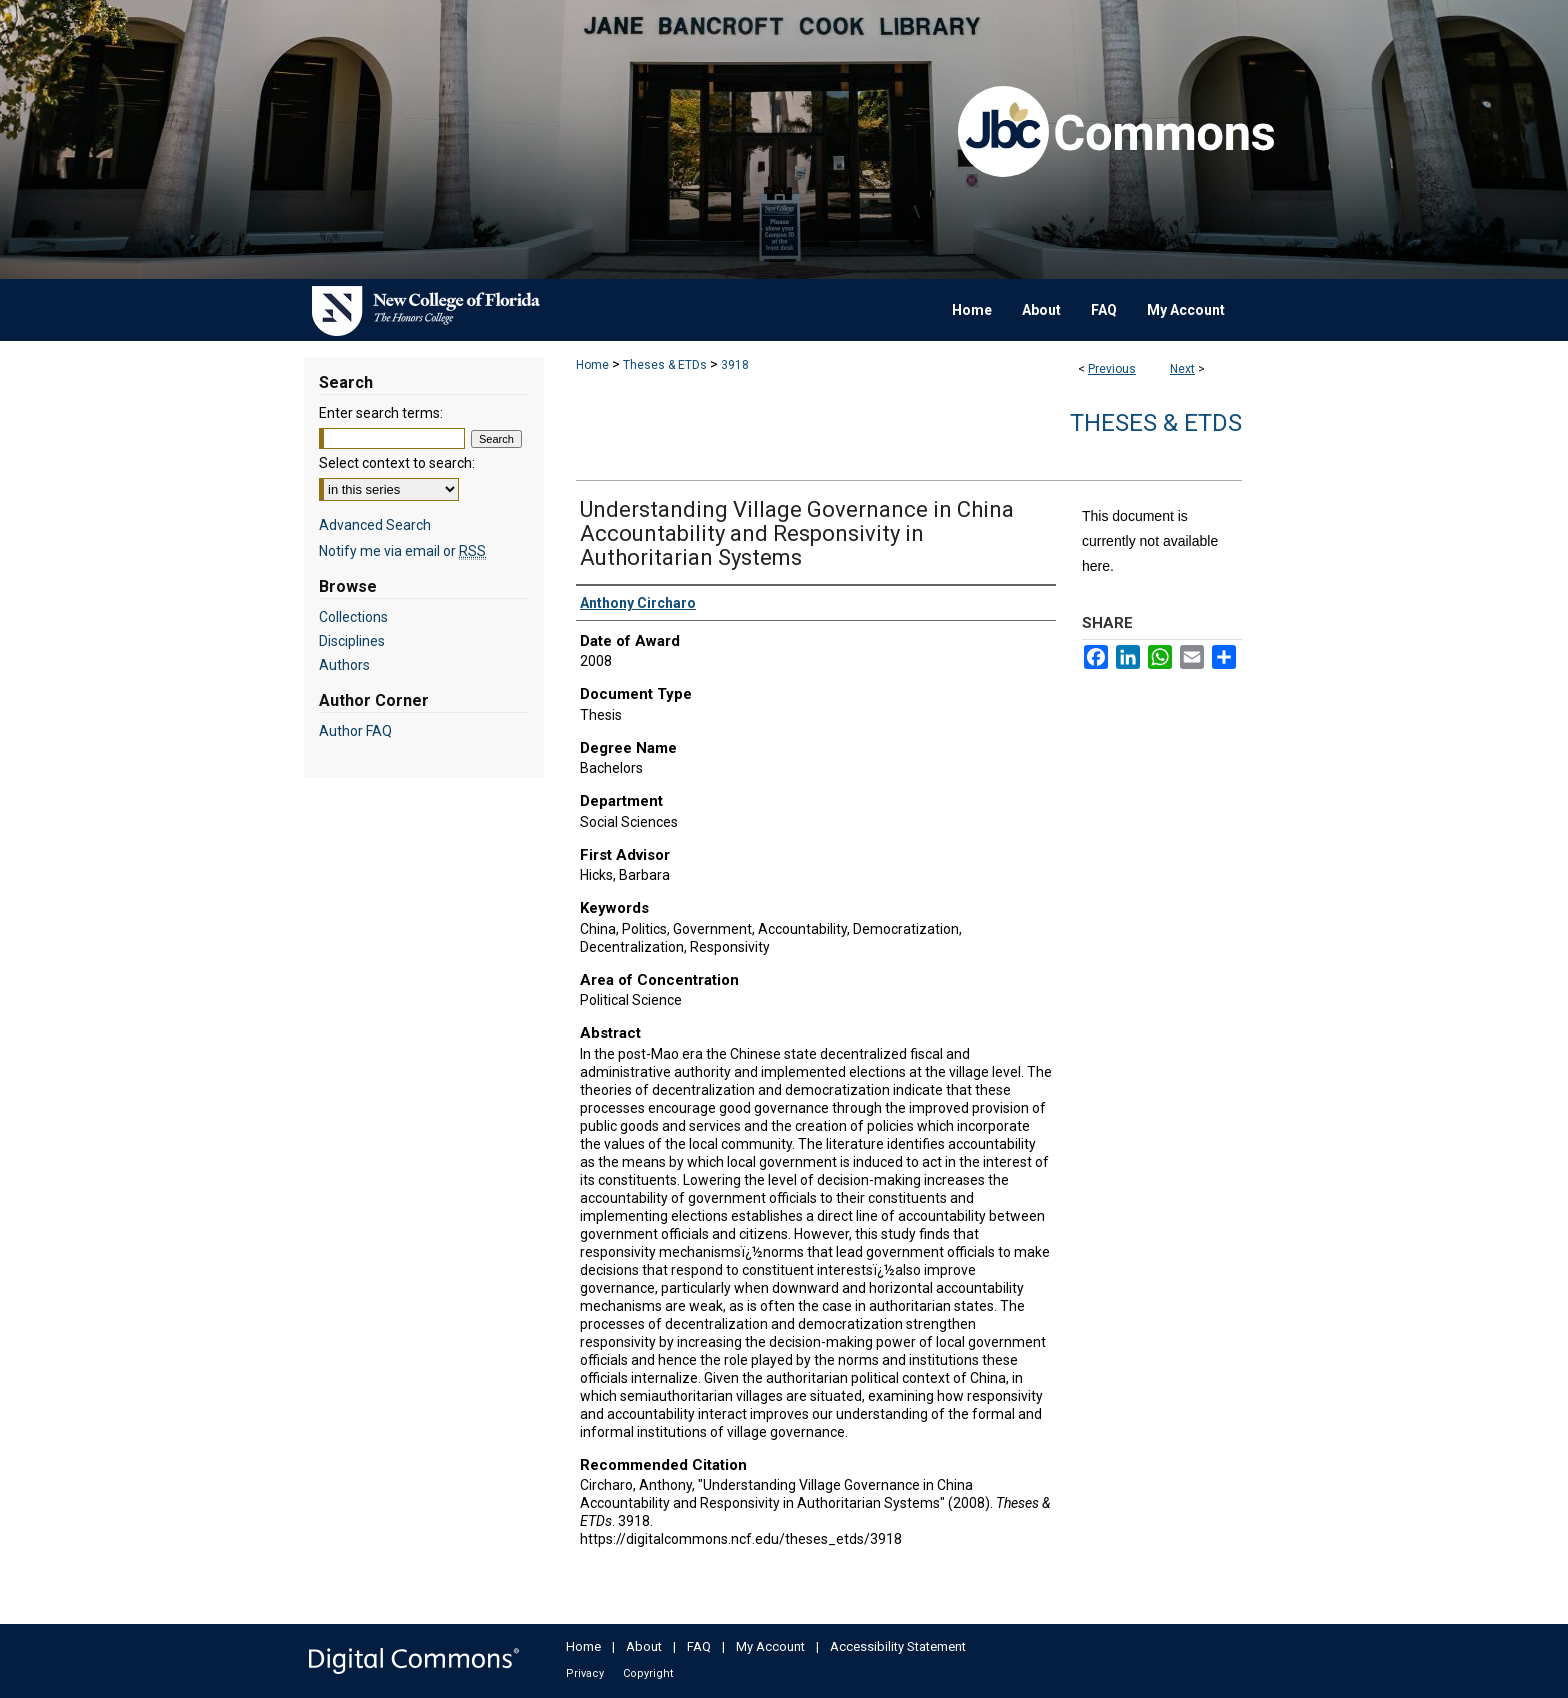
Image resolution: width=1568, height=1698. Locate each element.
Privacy (585, 1673)
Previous (1112, 369)
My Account (770, 1646)
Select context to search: (397, 463)
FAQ (699, 1646)
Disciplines (352, 641)
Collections (353, 617)
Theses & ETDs (665, 365)
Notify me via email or (402, 551)
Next (1182, 369)
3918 (735, 365)
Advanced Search (375, 525)
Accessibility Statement (898, 1646)
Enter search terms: (381, 413)
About (644, 1646)
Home (592, 365)
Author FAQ (355, 731)
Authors (344, 665)
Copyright (648, 1673)
